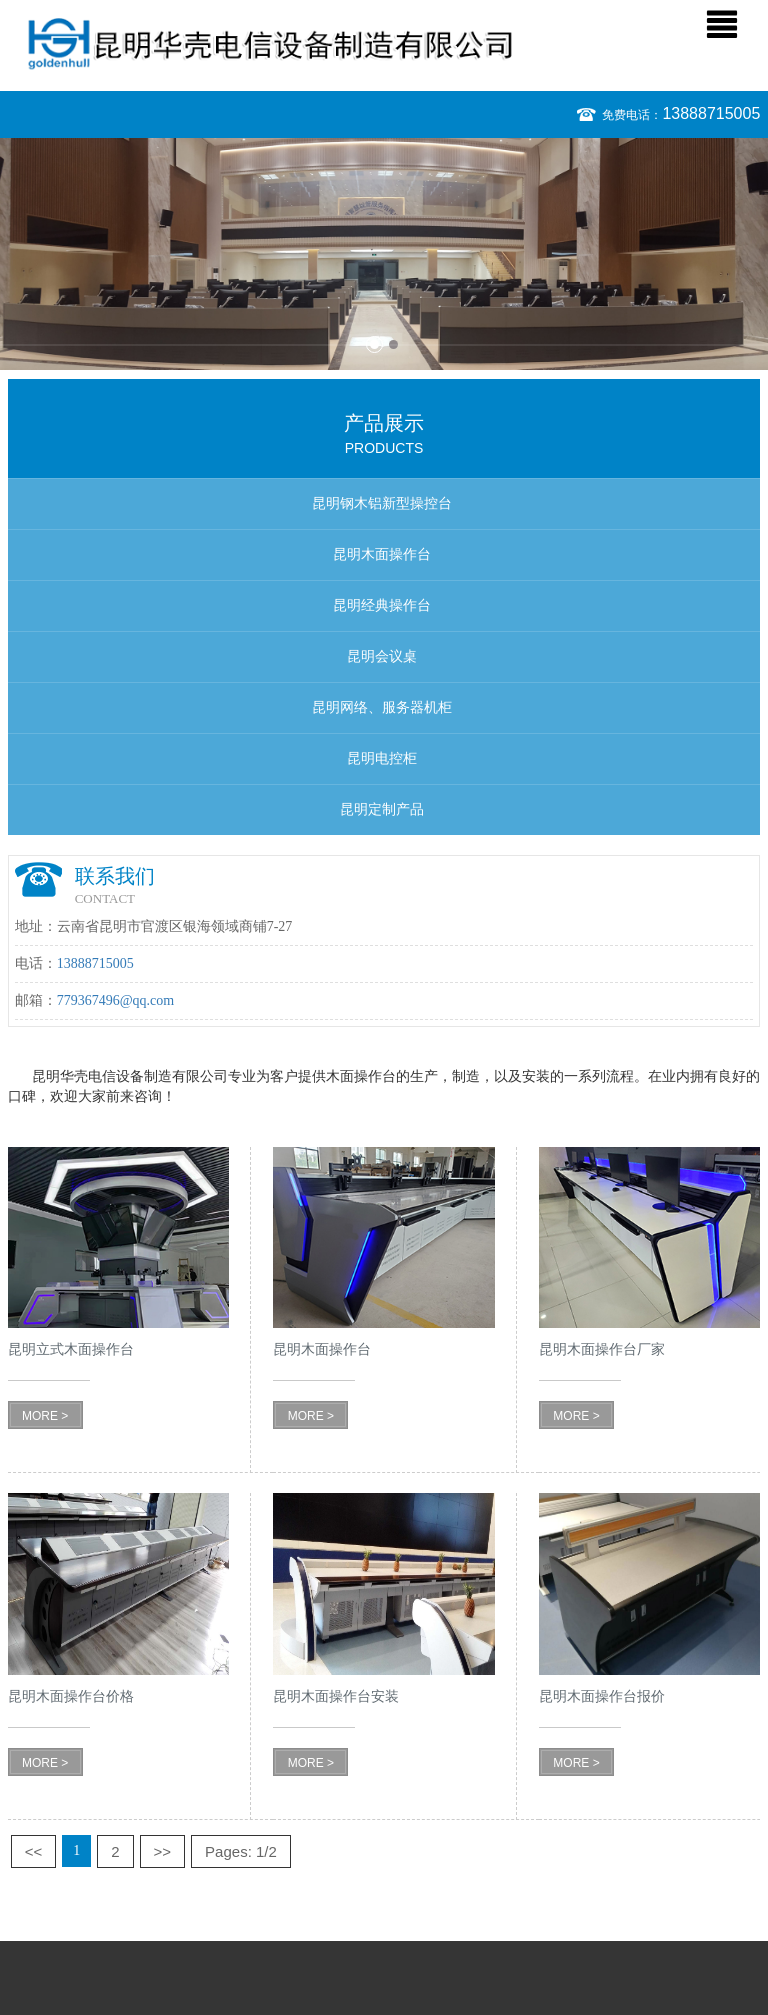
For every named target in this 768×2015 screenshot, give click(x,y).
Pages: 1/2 (241, 1851)
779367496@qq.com (116, 1000)
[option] (384, 254)
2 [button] (393, 344)
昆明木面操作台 (382, 554)
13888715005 (711, 113)
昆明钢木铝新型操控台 (382, 503)
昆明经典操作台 (382, 605)
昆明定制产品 (382, 809)
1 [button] (374, 344)
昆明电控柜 (382, 758)
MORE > (45, 1416)
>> (163, 1851)
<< (34, 1851)
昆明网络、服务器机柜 (382, 707)
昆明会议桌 (382, 656)
